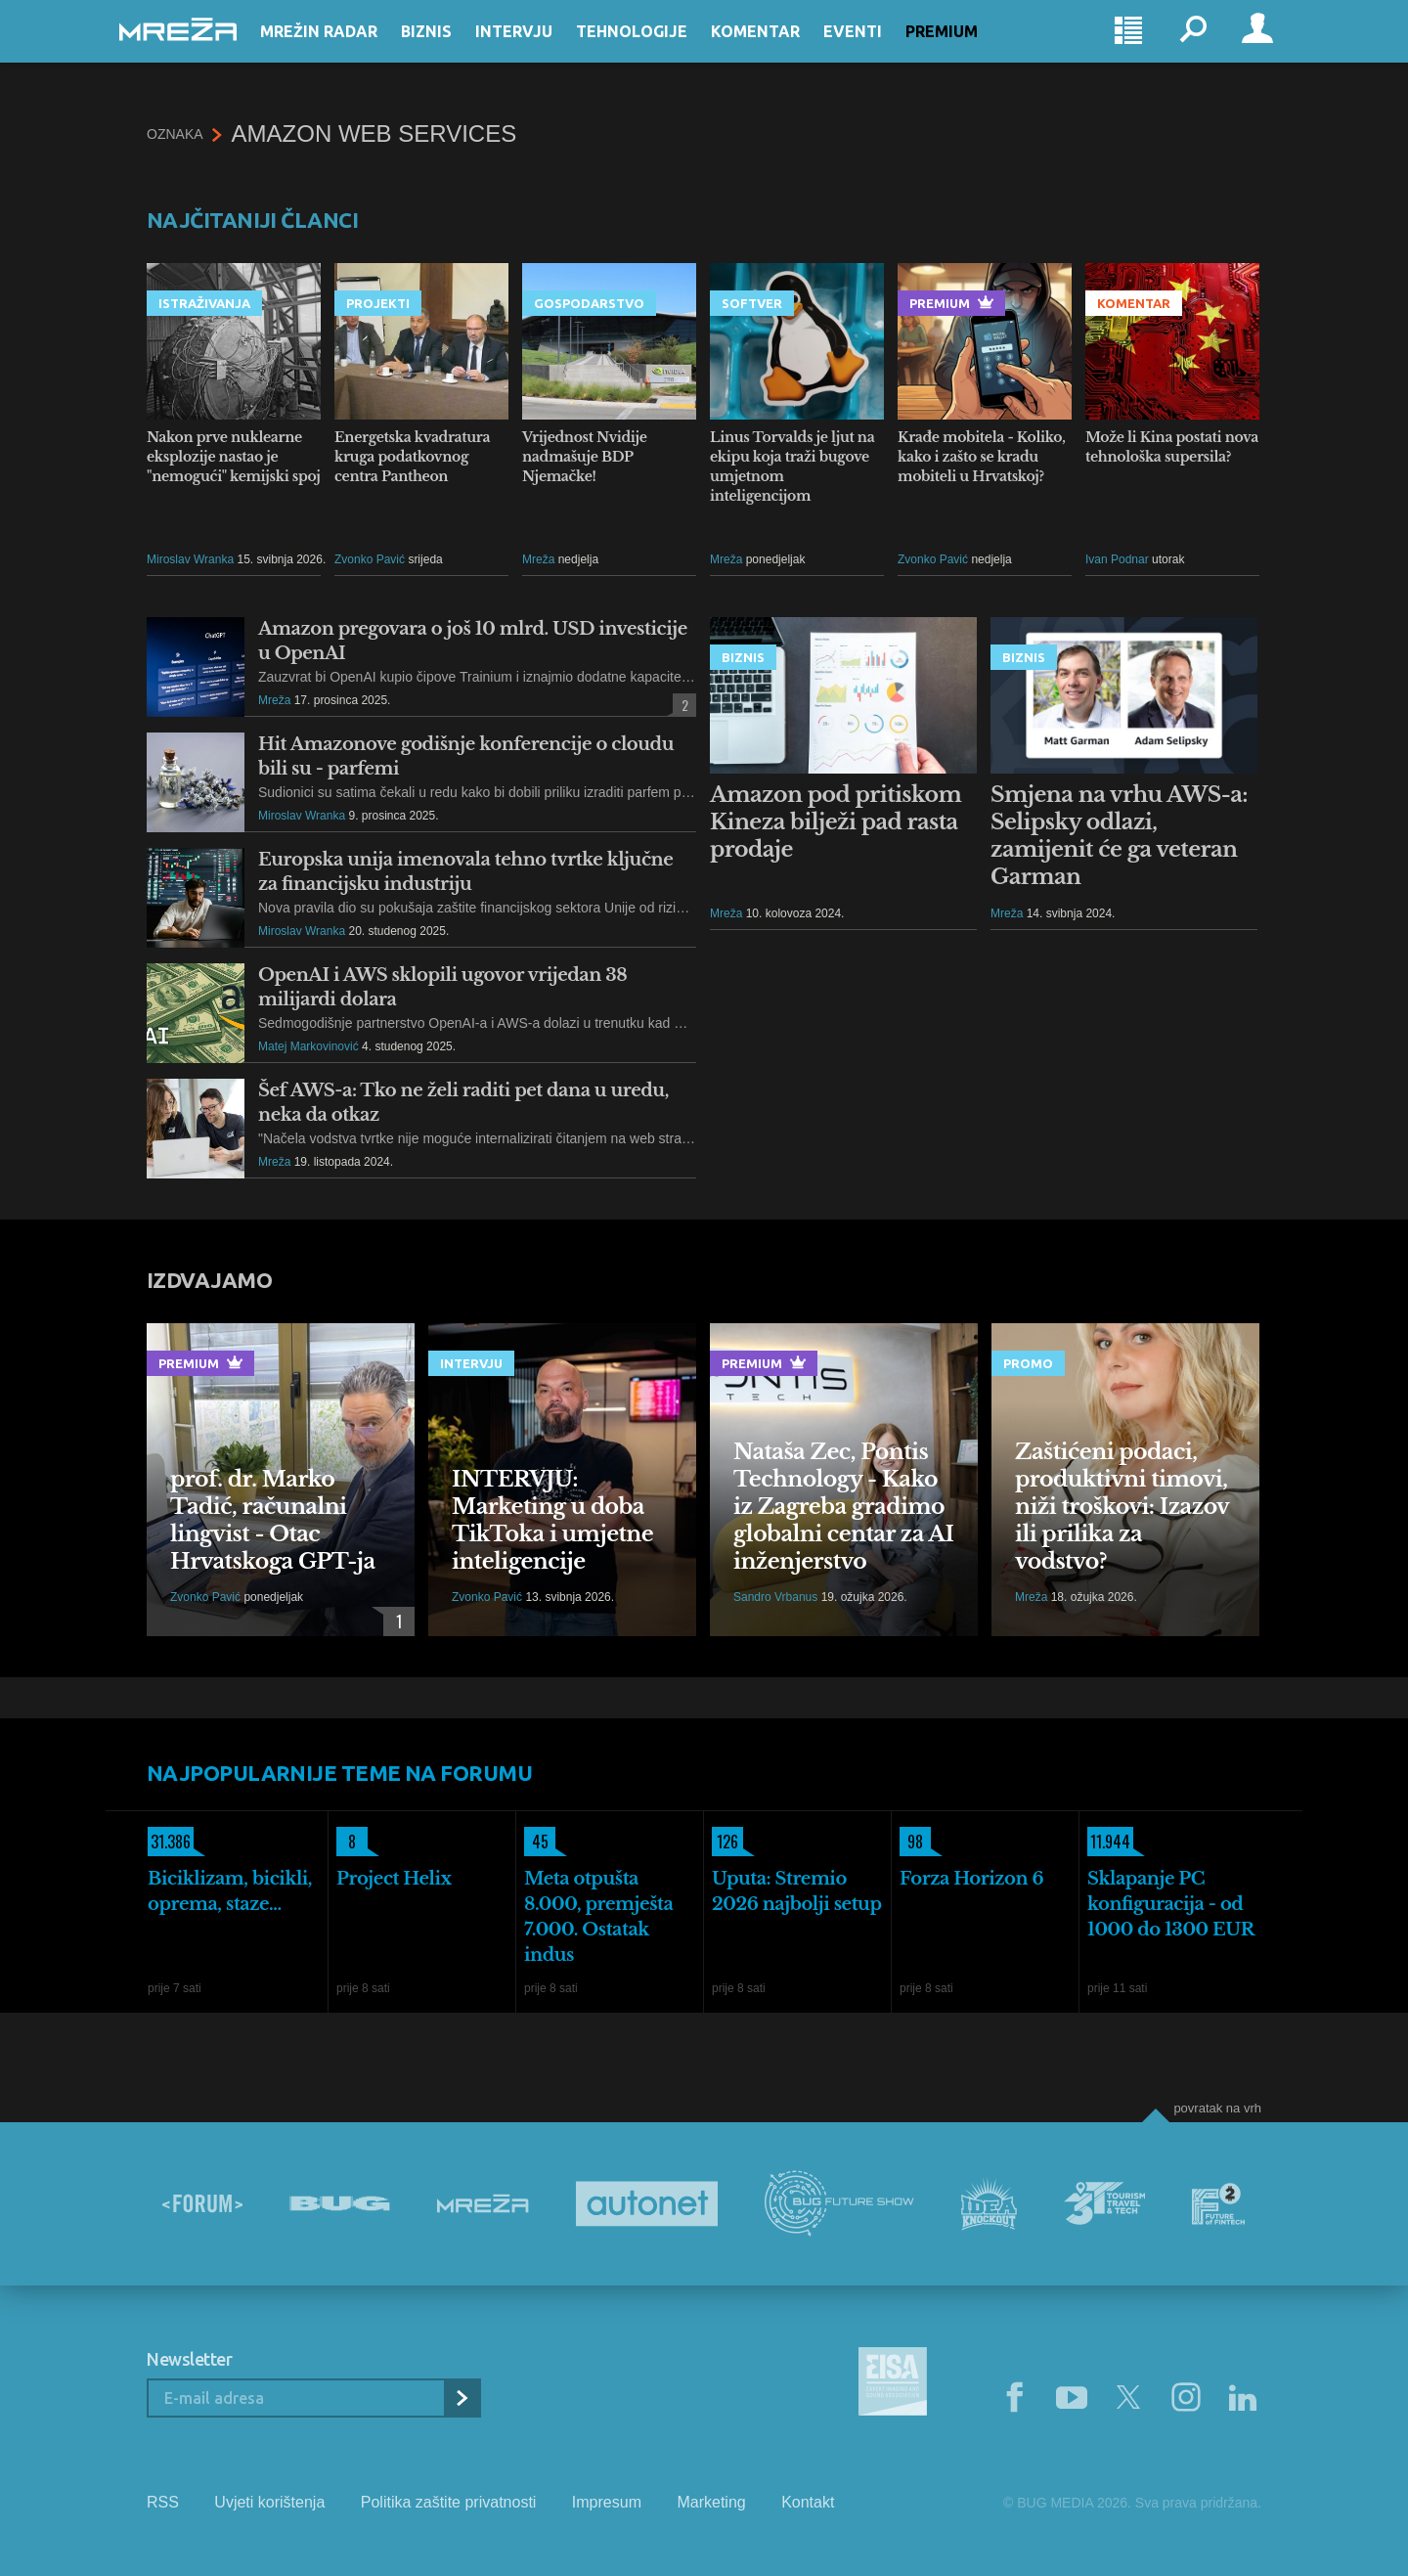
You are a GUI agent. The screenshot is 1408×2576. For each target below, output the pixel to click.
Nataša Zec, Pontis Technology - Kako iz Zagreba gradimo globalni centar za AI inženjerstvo (843, 1507)
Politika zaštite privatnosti (449, 2502)
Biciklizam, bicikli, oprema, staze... (230, 1891)
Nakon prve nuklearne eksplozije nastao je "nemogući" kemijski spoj (234, 456)
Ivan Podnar (1117, 559)
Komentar (782, 51)
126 (725, 1841)
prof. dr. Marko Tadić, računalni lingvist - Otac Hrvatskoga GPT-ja (272, 1520)
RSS (163, 2502)
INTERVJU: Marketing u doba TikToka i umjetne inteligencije (552, 1520)
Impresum (606, 2502)
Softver (752, 303)
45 (536, 1841)
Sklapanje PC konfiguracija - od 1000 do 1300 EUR (1170, 1904)
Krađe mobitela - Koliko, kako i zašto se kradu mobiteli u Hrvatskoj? (982, 456)
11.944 (1108, 1841)
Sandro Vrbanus (775, 1597)
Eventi (880, 51)
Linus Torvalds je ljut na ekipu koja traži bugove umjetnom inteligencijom (792, 466)
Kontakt (807, 2502)
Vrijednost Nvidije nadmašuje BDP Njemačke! (584, 456)
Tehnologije (659, 51)
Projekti (378, 303)
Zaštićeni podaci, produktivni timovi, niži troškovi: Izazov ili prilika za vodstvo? (1122, 1507)
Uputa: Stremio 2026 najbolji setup (797, 1891)
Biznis (453, 51)
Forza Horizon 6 (971, 1878)
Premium (969, 51)
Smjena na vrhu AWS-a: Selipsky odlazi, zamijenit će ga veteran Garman (1119, 835)
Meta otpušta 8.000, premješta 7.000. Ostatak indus (598, 1917)
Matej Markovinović (308, 1046)
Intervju (541, 51)
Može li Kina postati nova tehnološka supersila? (1171, 447)
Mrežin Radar (346, 51)
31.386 (169, 1841)
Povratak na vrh (1217, 2108)
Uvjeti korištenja (269, 2502)
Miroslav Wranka (190, 559)
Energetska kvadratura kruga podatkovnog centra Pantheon (412, 456)
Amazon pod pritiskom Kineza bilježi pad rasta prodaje (835, 822)
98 (911, 1841)
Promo (1028, 1363)
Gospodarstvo (589, 303)
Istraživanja (204, 303)
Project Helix (394, 1878)
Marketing (711, 2502)
